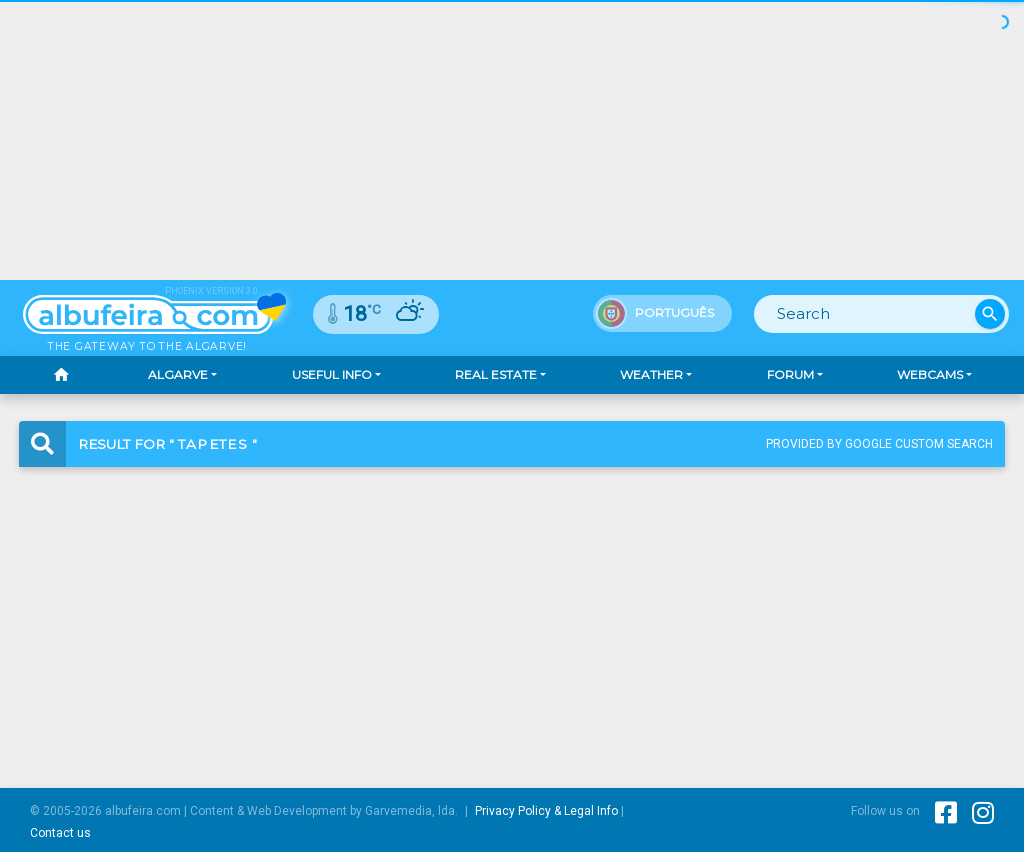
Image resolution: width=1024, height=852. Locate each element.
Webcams (930, 374)
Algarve (178, 374)
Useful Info (332, 374)
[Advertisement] (512, 611)
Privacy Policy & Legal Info (546, 811)
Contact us (60, 833)
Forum (790, 374)
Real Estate (496, 374)
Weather (651, 374)
